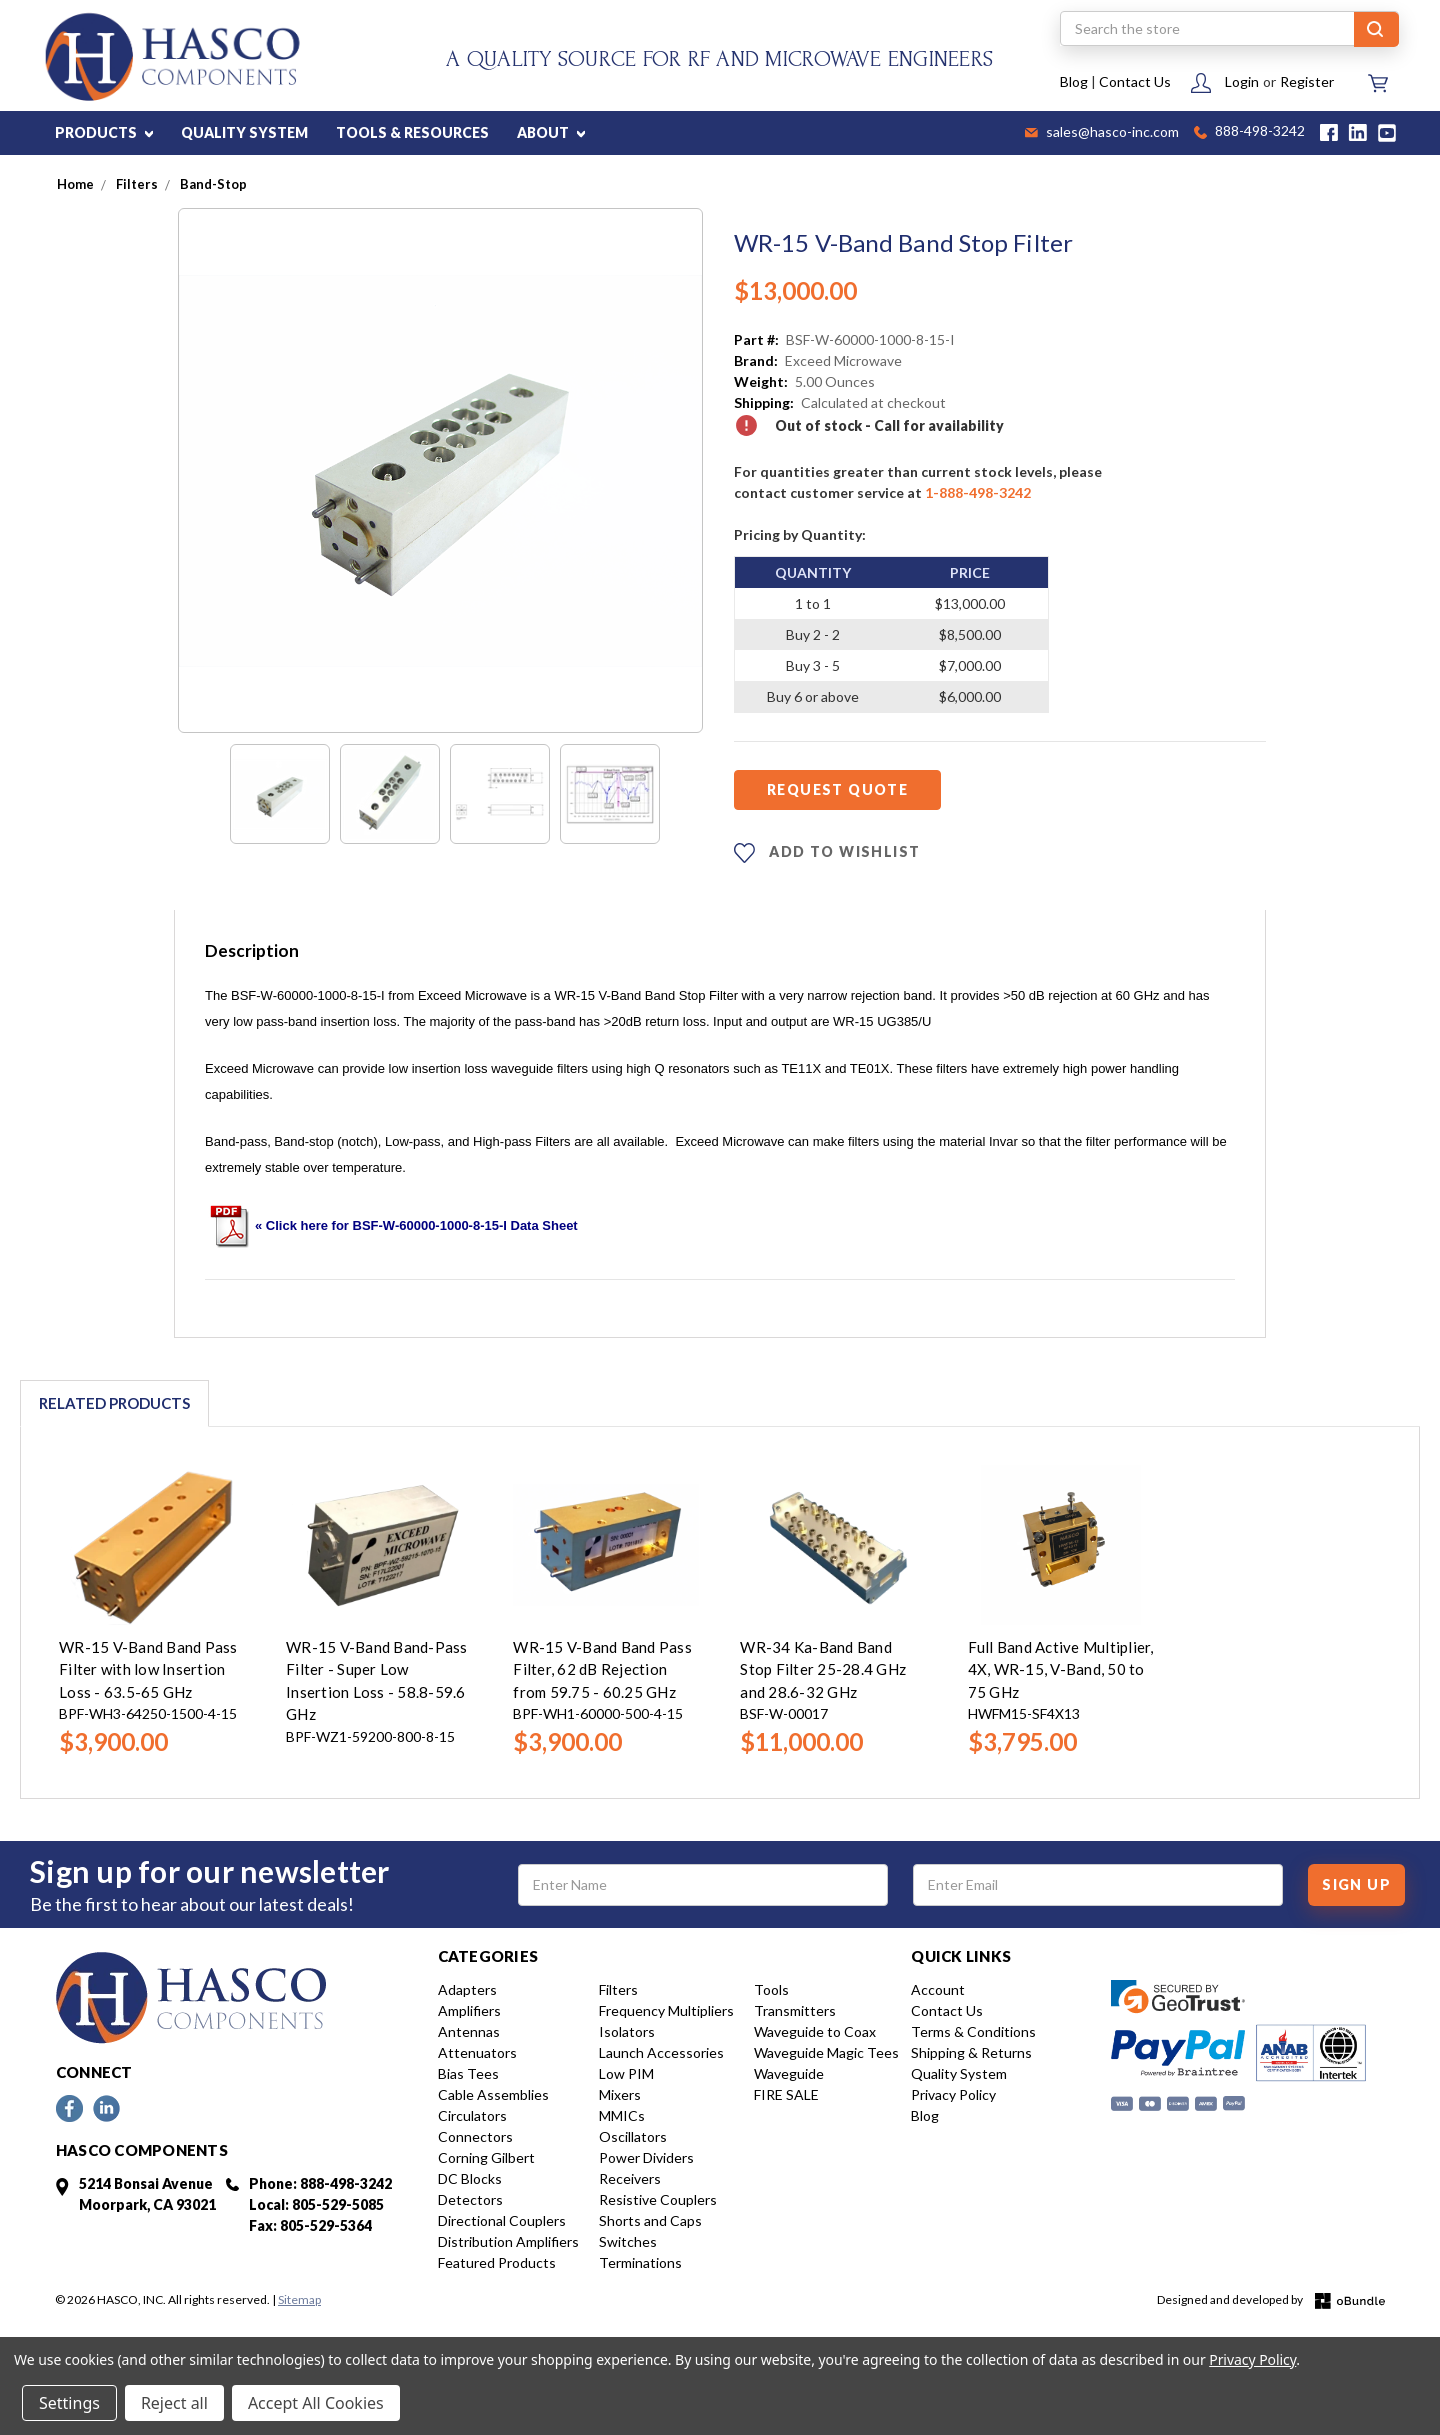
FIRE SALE (786, 2094)
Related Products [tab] (114, 1403)
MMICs (622, 2115)
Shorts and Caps (650, 2220)
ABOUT (551, 132)
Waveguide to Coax (815, 2031)
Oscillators (633, 2136)
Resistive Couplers (658, 2199)
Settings (69, 2403)
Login (1242, 81)
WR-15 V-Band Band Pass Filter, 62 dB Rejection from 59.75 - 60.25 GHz (602, 1669)
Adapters (467, 1989)
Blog (1074, 81)
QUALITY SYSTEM (244, 132)
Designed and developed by (1271, 2300)
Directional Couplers (502, 2220)
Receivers (630, 2178)
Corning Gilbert (486, 2157)
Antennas (469, 2031)
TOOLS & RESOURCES (412, 132)
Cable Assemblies (493, 2094)
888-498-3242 (1249, 132)
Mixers (620, 2094)
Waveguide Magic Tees (826, 2052)
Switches (628, 2241)
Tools (771, 1989)
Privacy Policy (953, 2094)
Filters (618, 1989)
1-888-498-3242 (978, 492)
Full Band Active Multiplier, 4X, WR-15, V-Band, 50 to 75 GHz (1061, 1669)
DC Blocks (470, 2178)
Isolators (627, 2031)
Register (1307, 81)
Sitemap (299, 2299)
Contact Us (1135, 81)
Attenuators (477, 2052)
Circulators (472, 2115)
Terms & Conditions (973, 2031)
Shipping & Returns (971, 2052)
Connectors (475, 2136)
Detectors (470, 2199)
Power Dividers (646, 2157)
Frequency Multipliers (666, 2010)
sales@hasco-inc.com (1102, 133)
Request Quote (837, 789)
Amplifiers (469, 2010)
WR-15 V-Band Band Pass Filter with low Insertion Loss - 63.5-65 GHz (148, 1669)
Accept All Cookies (316, 2403)
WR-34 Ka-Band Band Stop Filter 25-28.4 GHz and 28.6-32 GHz (823, 1669)
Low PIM (626, 2073)
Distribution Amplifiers (508, 2241)
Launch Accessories (661, 2052)
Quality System (959, 2073)
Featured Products (497, 2262)
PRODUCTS (104, 132)
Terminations (640, 2262)
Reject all (174, 2403)
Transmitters (795, 2010)
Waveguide (789, 2073)
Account (938, 1989)
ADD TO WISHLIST (827, 853)
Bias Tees (468, 2073)
